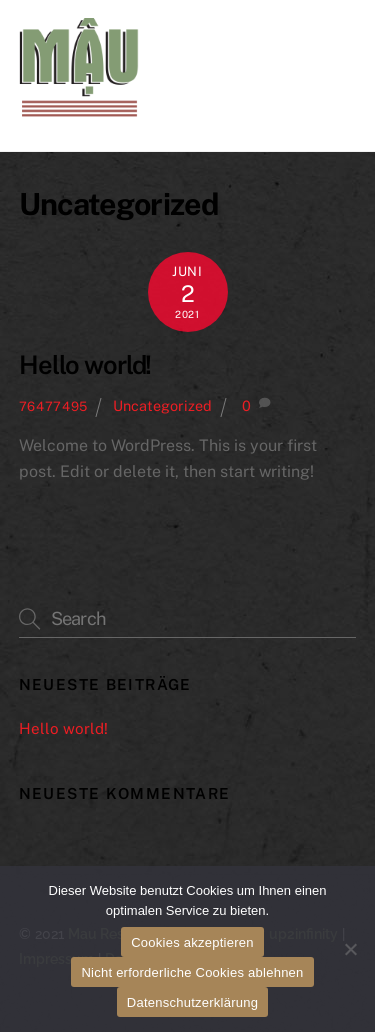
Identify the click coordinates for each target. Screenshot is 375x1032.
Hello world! (85, 365)
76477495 (53, 406)
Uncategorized (162, 405)
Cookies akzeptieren (192, 942)
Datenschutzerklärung (192, 1002)
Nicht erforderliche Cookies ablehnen (192, 972)
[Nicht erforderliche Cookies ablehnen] (350, 949)
